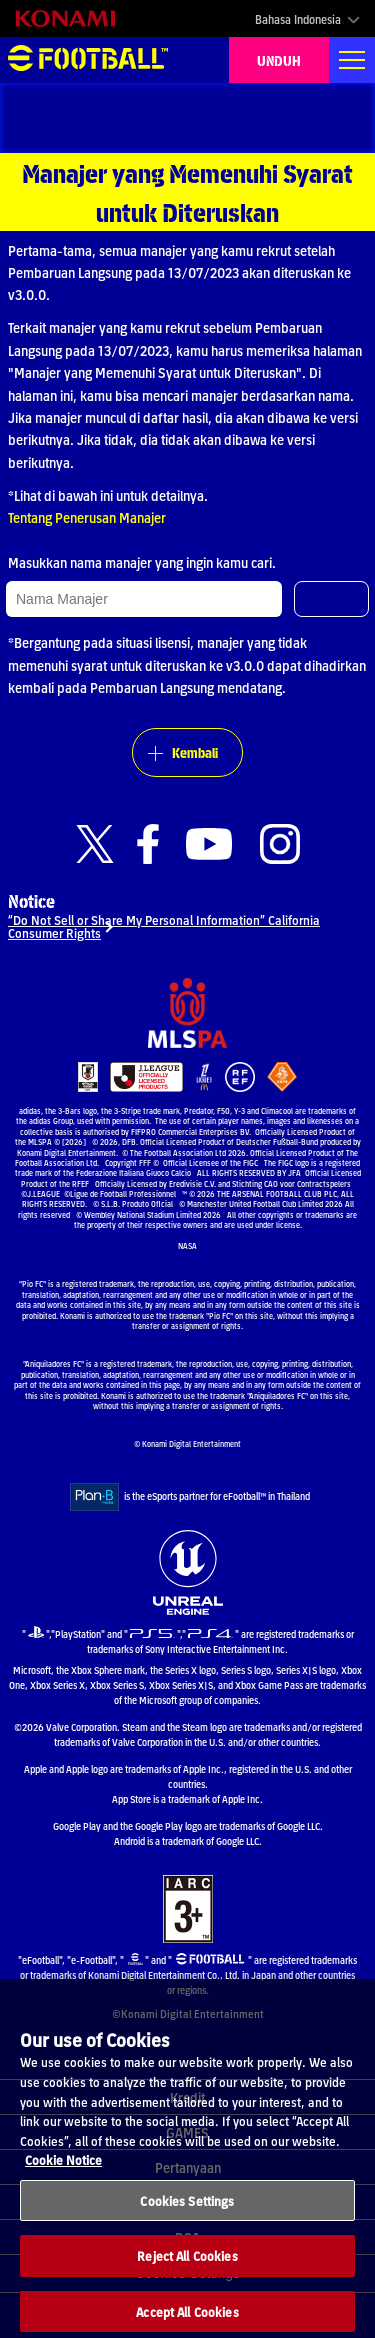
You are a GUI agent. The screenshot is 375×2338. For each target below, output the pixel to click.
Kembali (195, 752)
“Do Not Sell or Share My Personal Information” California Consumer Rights (164, 926)
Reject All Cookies (187, 2268)
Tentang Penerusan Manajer (87, 517)
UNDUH (279, 60)
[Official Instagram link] (280, 844)
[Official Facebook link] (148, 844)
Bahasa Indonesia (298, 19)
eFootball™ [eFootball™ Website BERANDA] (88, 60)
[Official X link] (95, 844)
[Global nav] (352, 60)
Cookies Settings (187, 2212)
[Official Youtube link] (209, 844)
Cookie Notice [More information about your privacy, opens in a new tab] (63, 2172)
